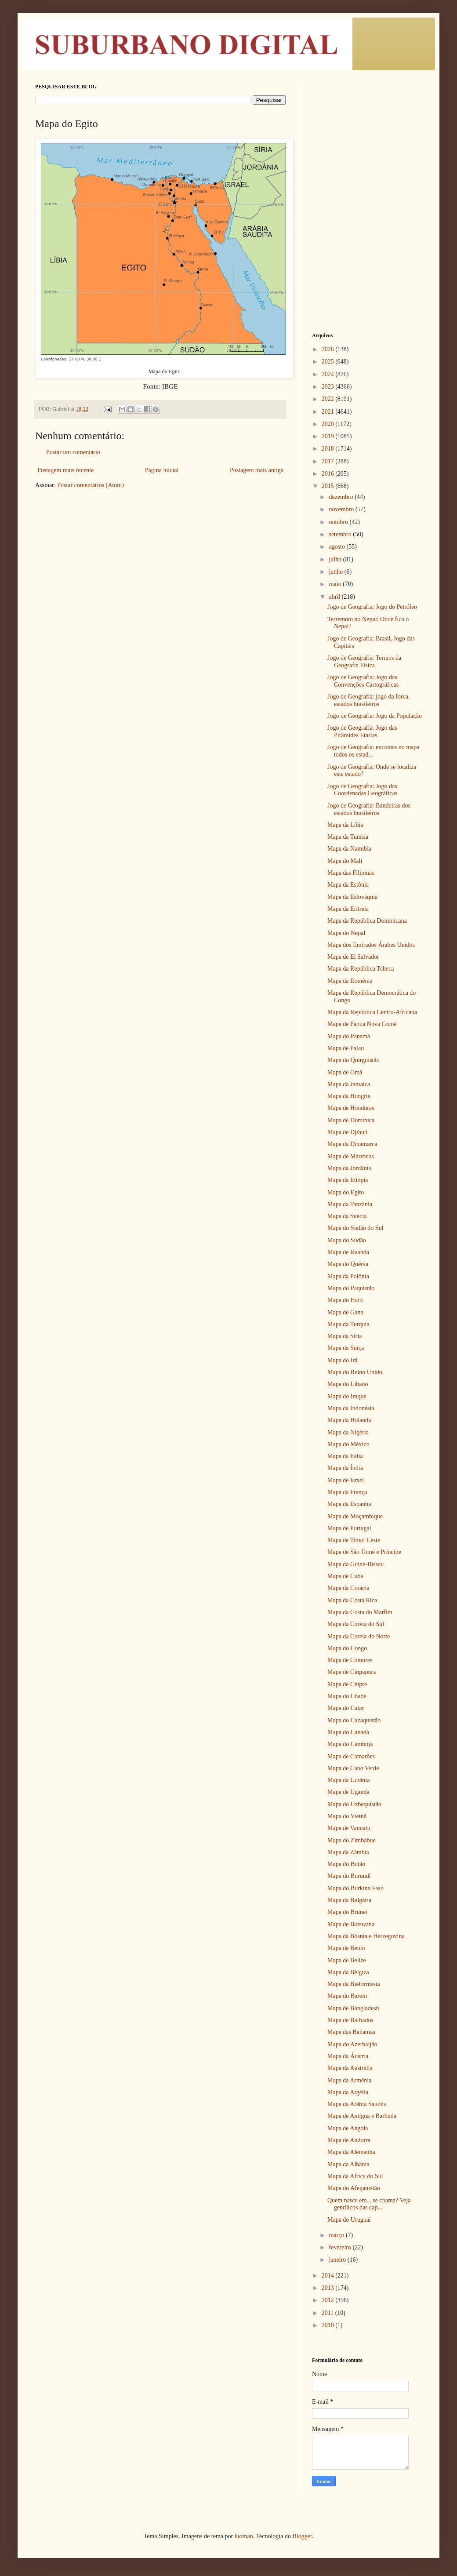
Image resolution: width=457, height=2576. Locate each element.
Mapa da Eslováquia (352, 897)
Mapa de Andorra (348, 2140)
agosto (337, 546)
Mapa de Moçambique (355, 1516)
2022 (329, 399)
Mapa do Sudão (346, 1240)
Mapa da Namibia (349, 848)
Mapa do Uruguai (349, 2219)
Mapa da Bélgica (348, 1972)
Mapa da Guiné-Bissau (355, 1564)
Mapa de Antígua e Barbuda (361, 2116)
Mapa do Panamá (348, 1036)
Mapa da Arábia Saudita (357, 2104)
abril (335, 596)
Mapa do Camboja (350, 1744)
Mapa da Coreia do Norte (358, 1636)
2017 (329, 461)
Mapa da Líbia (345, 825)
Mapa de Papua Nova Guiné (362, 1024)
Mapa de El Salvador (353, 956)
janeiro (338, 2259)
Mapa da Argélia (347, 2092)
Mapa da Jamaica (348, 1084)
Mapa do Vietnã (346, 1816)
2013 (329, 2288)
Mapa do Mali (344, 861)
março (337, 2235)
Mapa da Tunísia (347, 836)
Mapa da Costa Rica (352, 1600)
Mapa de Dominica (350, 1120)
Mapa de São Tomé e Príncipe (364, 1552)
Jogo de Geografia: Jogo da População (374, 716)
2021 (329, 411)
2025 (329, 361)
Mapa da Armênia (349, 2080)
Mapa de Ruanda (348, 1252)
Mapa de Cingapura (351, 1672)
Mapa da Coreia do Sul (355, 1624)
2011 (328, 2313)
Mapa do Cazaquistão (354, 1720)
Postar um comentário (73, 452)
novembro (342, 509)
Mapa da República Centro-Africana (372, 1012)
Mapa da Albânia (348, 2164)
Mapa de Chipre (347, 1684)
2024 (329, 374)
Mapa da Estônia (348, 884)
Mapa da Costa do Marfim (359, 1612)
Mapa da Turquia (348, 1324)
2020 (329, 424)
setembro (341, 534)
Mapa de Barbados (350, 2020)
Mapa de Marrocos (350, 1156)
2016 (329, 473)
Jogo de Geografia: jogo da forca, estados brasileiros (368, 700)
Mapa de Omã (344, 1072)
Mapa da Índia (345, 1468)
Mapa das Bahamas (351, 2032)
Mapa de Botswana (350, 1924)
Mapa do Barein (347, 1996)
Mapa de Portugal (349, 1528)
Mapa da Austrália (350, 2068)
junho (336, 571)
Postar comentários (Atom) (90, 485)
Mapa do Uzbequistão (354, 1804)
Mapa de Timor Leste (353, 1540)
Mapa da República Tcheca (360, 968)
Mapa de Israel (345, 1480)
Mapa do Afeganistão (353, 2188)
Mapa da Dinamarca (352, 1144)
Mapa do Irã (342, 1360)
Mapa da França (347, 1492)
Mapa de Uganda (348, 1792)
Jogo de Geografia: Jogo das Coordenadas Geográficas (362, 790)
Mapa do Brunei (347, 1912)
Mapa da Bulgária (349, 1900)
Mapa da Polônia (348, 1276)
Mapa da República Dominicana (367, 920)
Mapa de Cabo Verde (353, 1768)
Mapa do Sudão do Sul (355, 1228)
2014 (329, 2275)
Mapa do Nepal (346, 933)
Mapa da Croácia (348, 1588)
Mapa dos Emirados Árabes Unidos (371, 945)
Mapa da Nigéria (348, 1432)
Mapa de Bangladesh (353, 2008)
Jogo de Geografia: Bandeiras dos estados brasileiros (368, 809)
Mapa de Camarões (351, 1756)
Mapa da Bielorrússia (353, 1984)
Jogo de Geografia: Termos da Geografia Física (364, 662)
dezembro (342, 497)
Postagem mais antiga (256, 470)
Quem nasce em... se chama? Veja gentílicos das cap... (368, 2204)
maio (336, 584)
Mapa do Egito (345, 1192)
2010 (329, 2325)
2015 (329, 486)
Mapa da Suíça (345, 1348)
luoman (244, 2536)
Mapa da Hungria (348, 1096)
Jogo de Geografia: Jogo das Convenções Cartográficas (363, 681)
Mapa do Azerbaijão (352, 2044)
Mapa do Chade (346, 1696)
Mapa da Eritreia (348, 909)
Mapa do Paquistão (350, 1288)
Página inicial (162, 470)
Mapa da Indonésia (350, 1408)
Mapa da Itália (345, 1456)
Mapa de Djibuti (347, 1132)
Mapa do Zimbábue (351, 1840)
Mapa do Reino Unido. (355, 1372)
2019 (329, 436)
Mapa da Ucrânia (348, 1780)
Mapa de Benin (346, 1948)
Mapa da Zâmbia (348, 1852)
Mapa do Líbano (347, 1384)
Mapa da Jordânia (349, 1168)
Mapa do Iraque (346, 1396)
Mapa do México (348, 1444)
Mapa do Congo (347, 1648)
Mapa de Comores (350, 1660)
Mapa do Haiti (345, 1300)
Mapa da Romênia (350, 981)
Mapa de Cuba (345, 1576)
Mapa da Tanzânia (349, 1204)
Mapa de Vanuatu (348, 1828)
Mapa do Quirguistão (353, 1060)
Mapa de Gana (345, 1312)
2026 (329, 349)
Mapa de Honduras (350, 1108)
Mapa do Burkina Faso (355, 1888)
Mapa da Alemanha (351, 2152)
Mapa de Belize (346, 1960)
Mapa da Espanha (349, 1504)
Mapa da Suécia (346, 1216)
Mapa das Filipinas (350, 873)
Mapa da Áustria (347, 2056)
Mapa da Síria (344, 1336)
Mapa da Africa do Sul (355, 2176)
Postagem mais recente (65, 470)
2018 (329, 448)
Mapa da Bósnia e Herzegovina (366, 1936)
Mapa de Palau (345, 1048)
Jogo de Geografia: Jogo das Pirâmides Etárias (362, 731)
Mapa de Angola (347, 2128)
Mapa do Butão (346, 1864)
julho (336, 559)
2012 (329, 2300)
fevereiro (340, 2247)
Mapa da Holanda (349, 1420)
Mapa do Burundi (349, 1876)
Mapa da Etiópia (347, 1180)
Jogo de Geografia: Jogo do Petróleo (372, 607)
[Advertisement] (367, 138)
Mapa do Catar (345, 1708)
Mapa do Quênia (347, 1264)
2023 (329, 386)
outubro (339, 522)
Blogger (302, 2536)
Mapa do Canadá (348, 1732)
